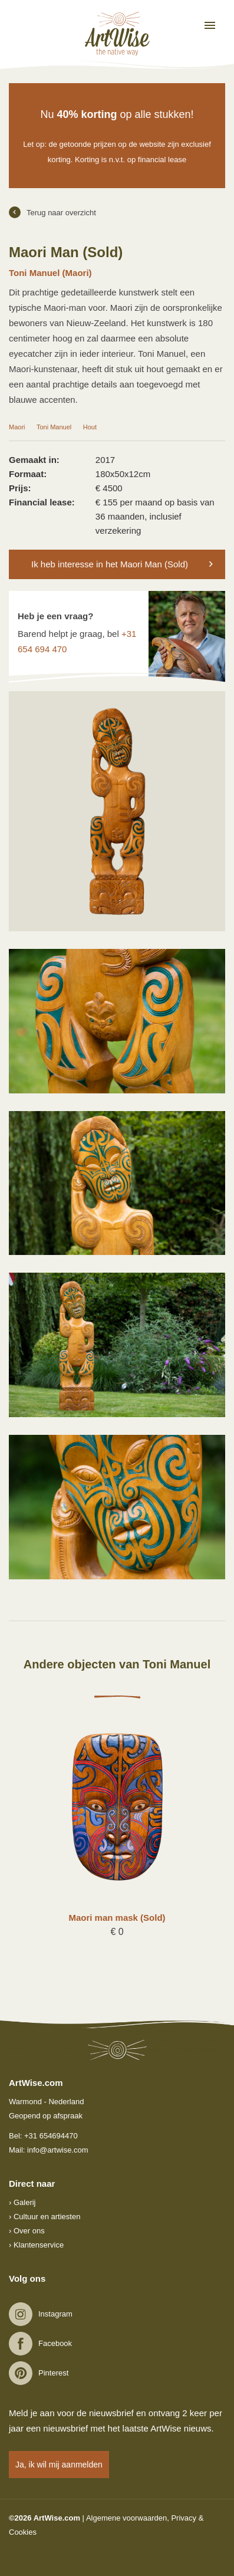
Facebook (55, 2343)
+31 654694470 (51, 2135)
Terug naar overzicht (52, 212)
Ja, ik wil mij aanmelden (59, 2464)
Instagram (55, 2313)
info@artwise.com (57, 2149)
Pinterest (53, 2372)
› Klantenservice (36, 2244)
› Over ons (27, 2230)
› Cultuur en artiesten (44, 2216)
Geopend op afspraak (46, 2115)
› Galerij (22, 2202)
